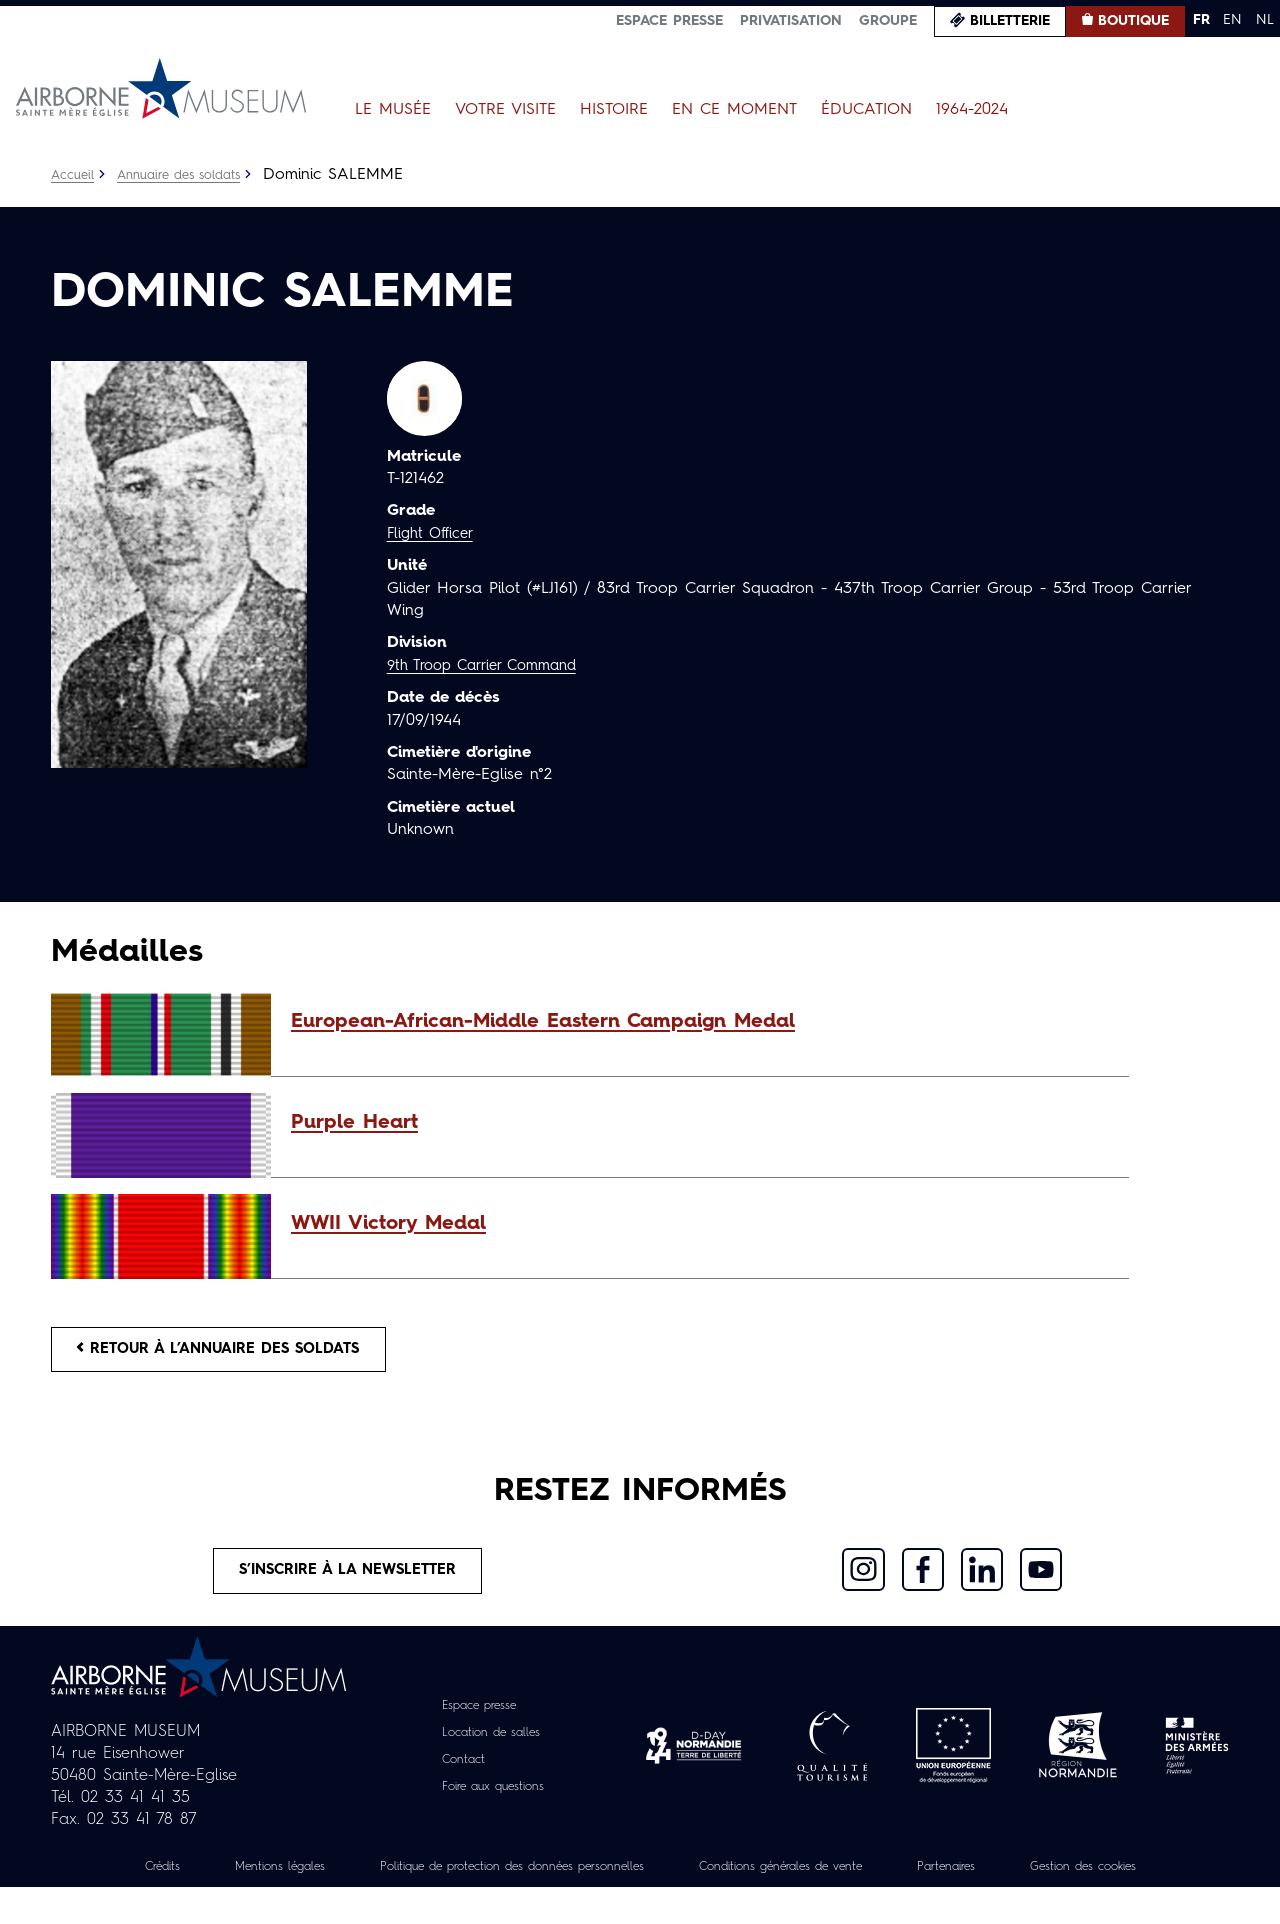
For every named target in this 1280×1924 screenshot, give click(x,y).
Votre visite (505, 110)
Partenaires (1088, 1881)
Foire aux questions (493, 1801)
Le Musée (393, 110)
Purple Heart (354, 1123)
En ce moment (734, 110)
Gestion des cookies (640, 1903)
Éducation (866, 110)
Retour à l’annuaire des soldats (236, 1353)
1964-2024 (972, 110)
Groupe (888, 21)
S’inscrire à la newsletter (348, 1582)
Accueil (74, 175)
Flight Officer (434, 534)
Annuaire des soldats (190, 175)
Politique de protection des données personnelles (581, 1881)
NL (1265, 20)
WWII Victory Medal (388, 1224)
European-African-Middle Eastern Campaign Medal (543, 1022)
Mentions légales (310, 1881)
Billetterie (1010, 21)
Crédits (178, 1881)
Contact (456, 1774)
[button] (700, 1022)
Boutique (1133, 21)
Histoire (614, 110)
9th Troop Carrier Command (492, 666)
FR (1201, 20)
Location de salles (490, 1747)
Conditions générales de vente (897, 1881)
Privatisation (791, 21)
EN (1232, 20)
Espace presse (669, 21)
